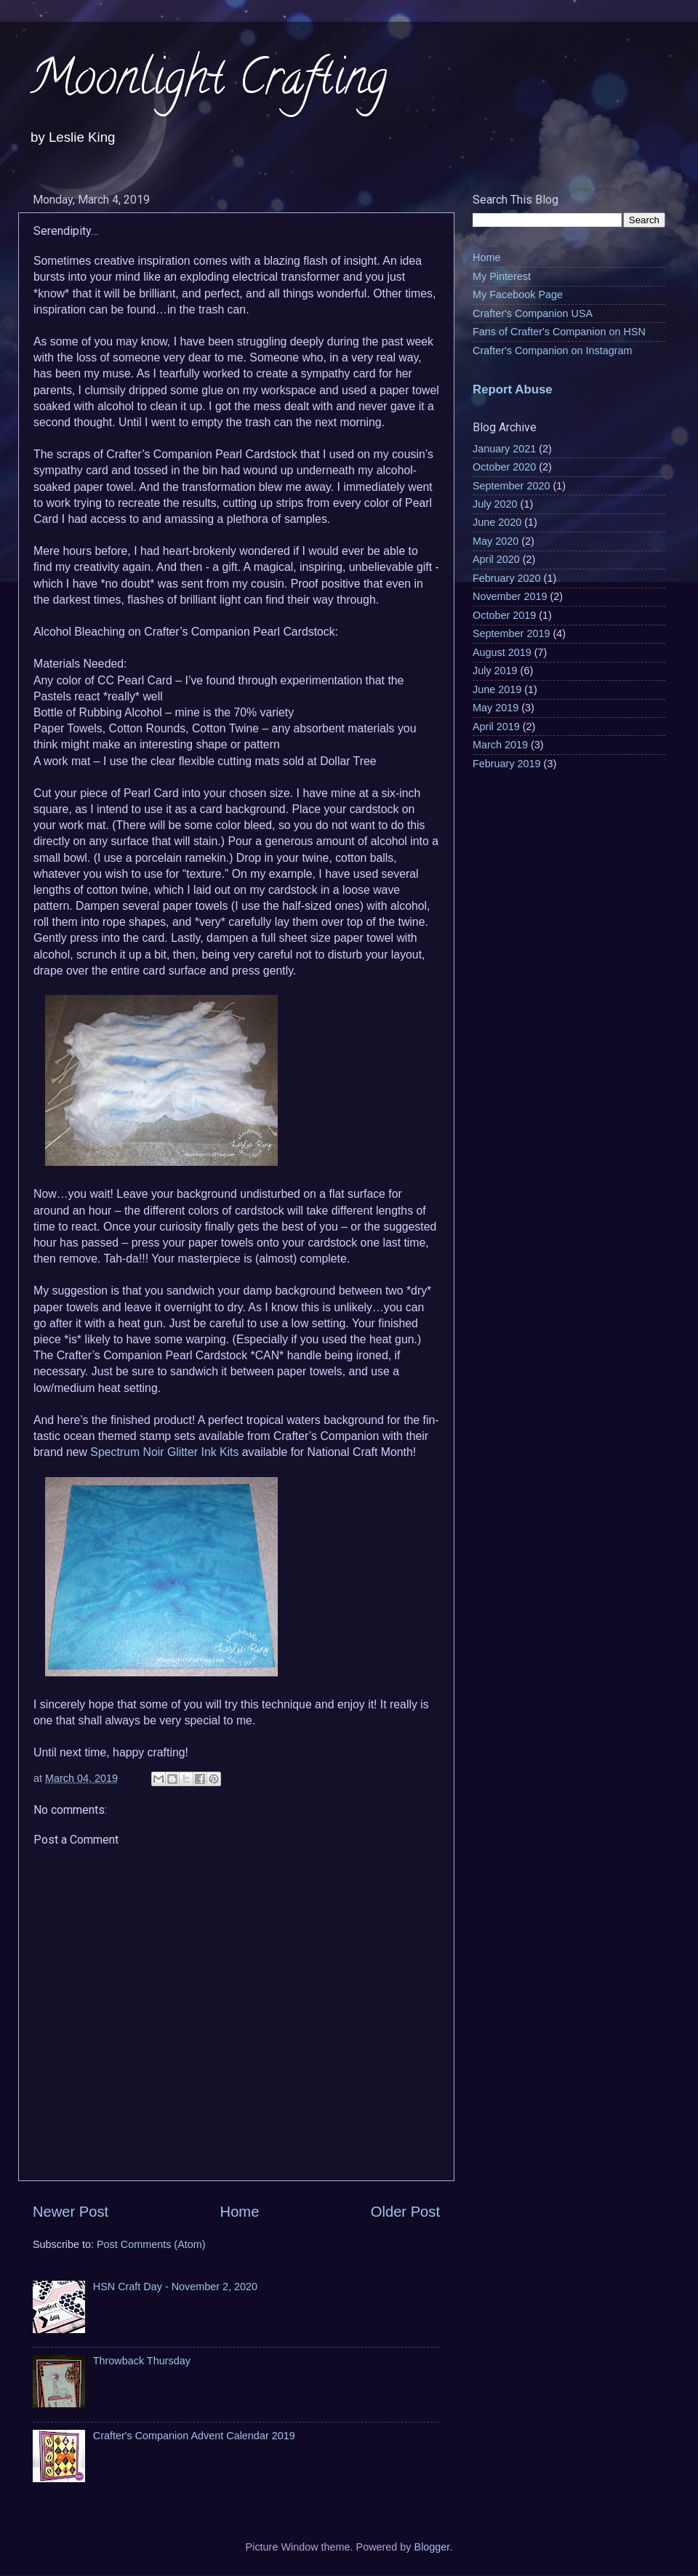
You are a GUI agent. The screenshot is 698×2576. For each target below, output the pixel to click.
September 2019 (511, 633)
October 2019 (504, 615)
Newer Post (70, 2212)
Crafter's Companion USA (533, 313)
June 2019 (497, 689)
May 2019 (495, 707)
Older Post (405, 2212)
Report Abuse (513, 389)
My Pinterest (502, 276)
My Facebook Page (518, 294)
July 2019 (495, 670)
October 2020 (504, 467)
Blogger (432, 2547)
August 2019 (502, 652)
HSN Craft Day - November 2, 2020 (175, 2286)
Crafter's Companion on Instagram (553, 350)
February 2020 (507, 578)
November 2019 (510, 596)
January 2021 (504, 449)
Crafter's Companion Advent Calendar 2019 (194, 2435)
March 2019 (500, 745)
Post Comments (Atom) (151, 2244)
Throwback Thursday (141, 2361)
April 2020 (496, 559)
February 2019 (507, 763)
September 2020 (511, 486)
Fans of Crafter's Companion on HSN (559, 331)
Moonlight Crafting (208, 82)
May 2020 (495, 541)
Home (240, 2212)
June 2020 (497, 522)
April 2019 (496, 726)
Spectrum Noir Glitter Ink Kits (164, 1452)
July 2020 (495, 504)
